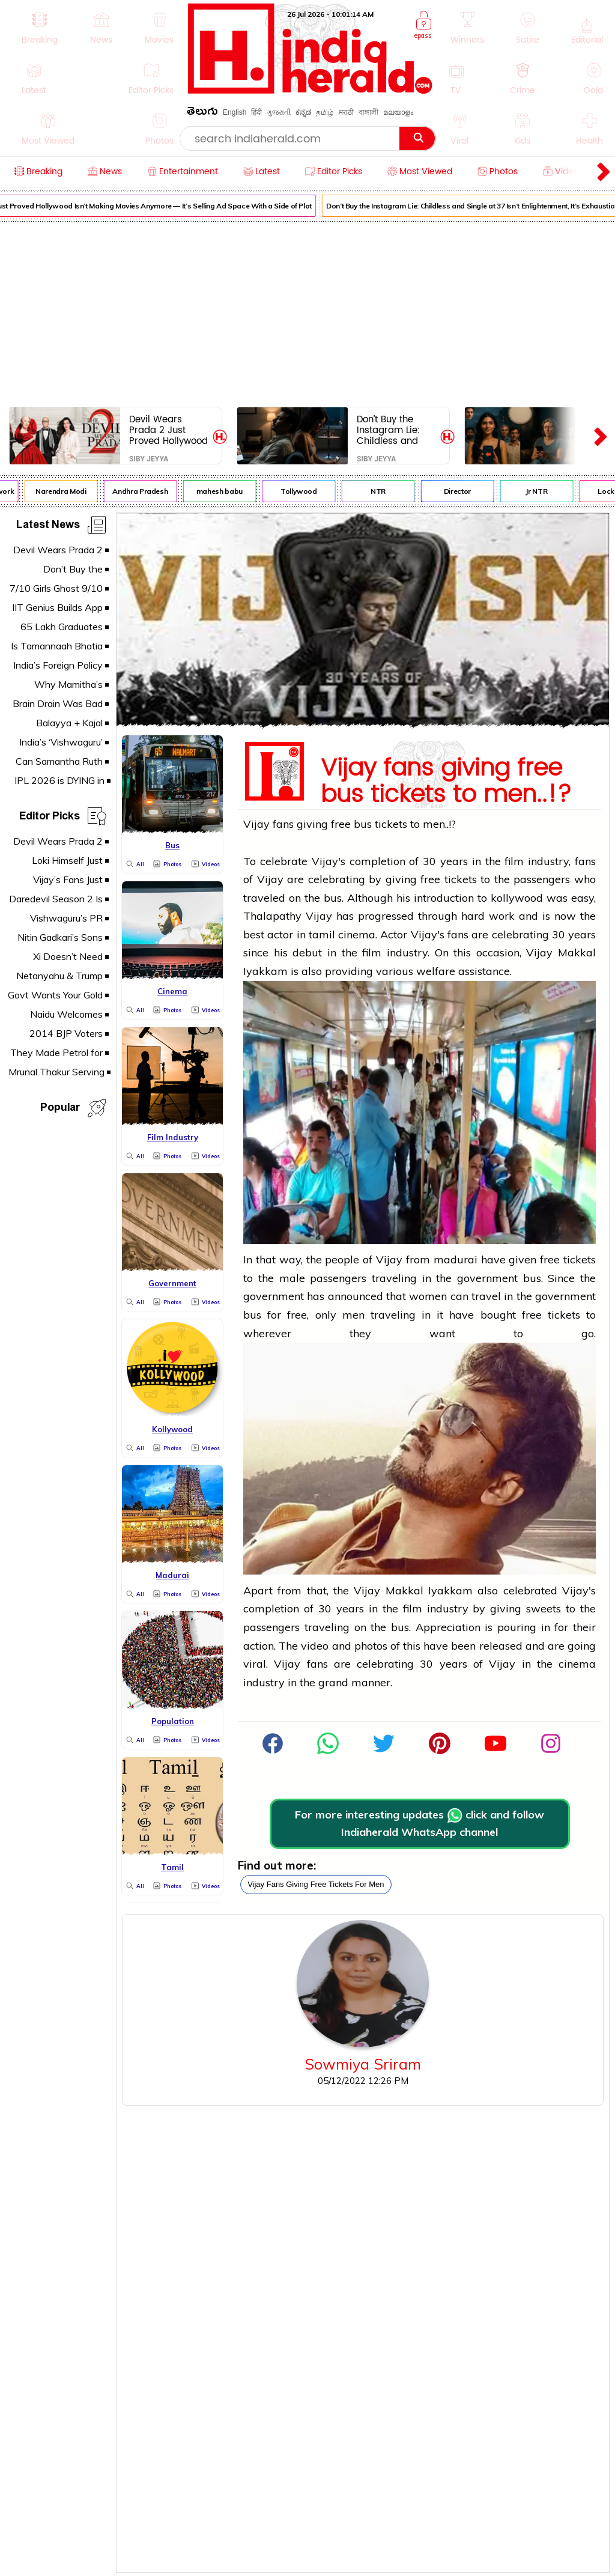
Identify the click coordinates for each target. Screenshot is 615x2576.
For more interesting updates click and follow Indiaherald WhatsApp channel (419, 1823)
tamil (322, 934)
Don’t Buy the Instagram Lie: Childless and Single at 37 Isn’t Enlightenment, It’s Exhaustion (396, 430)
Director (461, 491)
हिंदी (256, 112)
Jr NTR (541, 491)
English (234, 112)
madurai (455, 1259)
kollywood (517, 898)
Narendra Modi (65, 491)
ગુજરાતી (279, 112)
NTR (382, 491)
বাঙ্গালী (368, 112)
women (428, 1296)
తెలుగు (202, 113)
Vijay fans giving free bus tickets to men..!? (446, 778)
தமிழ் (325, 112)
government (487, 1278)
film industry (536, 861)
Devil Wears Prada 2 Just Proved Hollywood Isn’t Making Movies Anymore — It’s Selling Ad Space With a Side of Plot (168, 430)
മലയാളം (398, 112)
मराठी (346, 112)
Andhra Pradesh (144, 491)
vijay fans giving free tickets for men (315, 1884)
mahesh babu (224, 491)
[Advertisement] (307, 312)
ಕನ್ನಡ (303, 112)
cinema (577, 1664)
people (342, 1259)
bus (363, 824)
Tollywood (303, 491)
